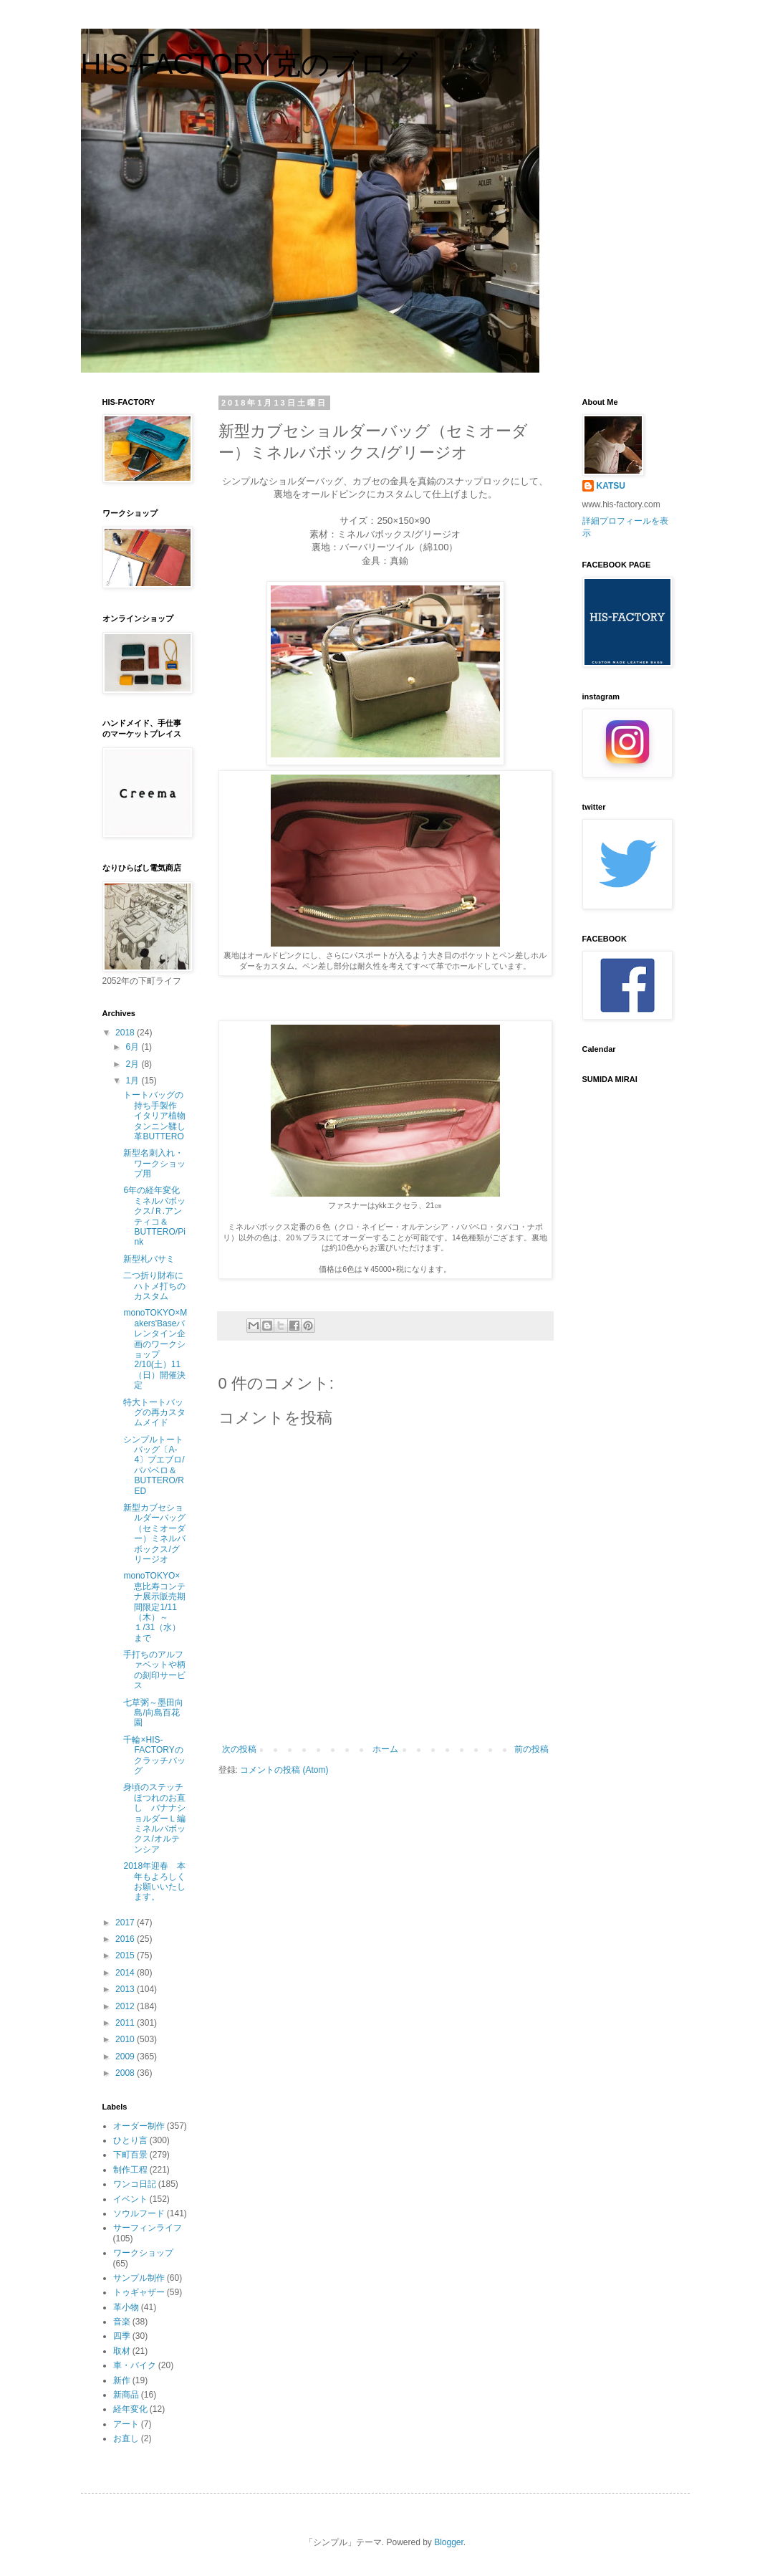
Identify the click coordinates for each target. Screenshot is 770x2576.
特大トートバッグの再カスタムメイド (154, 1412)
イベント (130, 2199)
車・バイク (134, 2365)
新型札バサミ (149, 1259)
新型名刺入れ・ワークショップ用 (154, 1163)
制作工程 (130, 2170)
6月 (133, 1047)
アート (126, 2424)
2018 (126, 1033)
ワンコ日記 (134, 2184)
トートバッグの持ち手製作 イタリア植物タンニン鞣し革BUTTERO (154, 1115)
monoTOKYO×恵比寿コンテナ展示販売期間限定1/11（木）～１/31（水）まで (154, 1606)
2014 (126, 1973)
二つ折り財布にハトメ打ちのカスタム (154, 1285)
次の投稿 (239, 1749)
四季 (121, 2336)
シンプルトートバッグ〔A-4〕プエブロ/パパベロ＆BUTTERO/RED (153, 1465)
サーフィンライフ (147, 2228)
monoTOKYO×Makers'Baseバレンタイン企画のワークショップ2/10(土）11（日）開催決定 (155, 1349)
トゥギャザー (139, 2292)
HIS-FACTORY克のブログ (249, 64)
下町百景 (130, 2155)
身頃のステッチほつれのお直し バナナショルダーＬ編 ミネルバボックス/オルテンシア (158, 1818)
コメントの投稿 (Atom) (284, 1770)
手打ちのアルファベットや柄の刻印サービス (154, 1669)
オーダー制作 (139, 2126)
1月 (133, 1081)
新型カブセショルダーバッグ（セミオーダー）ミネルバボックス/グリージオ (154, 1533)
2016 (126, 1939)
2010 (126, 2039)
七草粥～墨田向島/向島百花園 (153, 1713)
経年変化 (130, 2409)
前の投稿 (531, 1749)
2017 (126, 1922)
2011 (126, 2023)
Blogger (448, 2542)
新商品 (126, 2395)
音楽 (121, 2322)
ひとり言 (130, 2140)
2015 (126, 1955)
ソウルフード (139, 2213)
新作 (121, 2380)
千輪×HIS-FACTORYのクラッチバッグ (154, 1755)
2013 (126, 1989)
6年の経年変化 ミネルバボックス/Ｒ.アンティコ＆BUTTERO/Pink (155, 1216)
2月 (133, 1064)
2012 (126, 2006)
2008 (126, 2073)
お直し (126, 2438)
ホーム (385, 1749)
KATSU (611, 486)
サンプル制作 (139, 2278)
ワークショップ (143, 2253)
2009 (126, 2056)
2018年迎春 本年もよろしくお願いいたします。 (154, 1881)
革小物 (126, 2307)
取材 (121, 2351)
